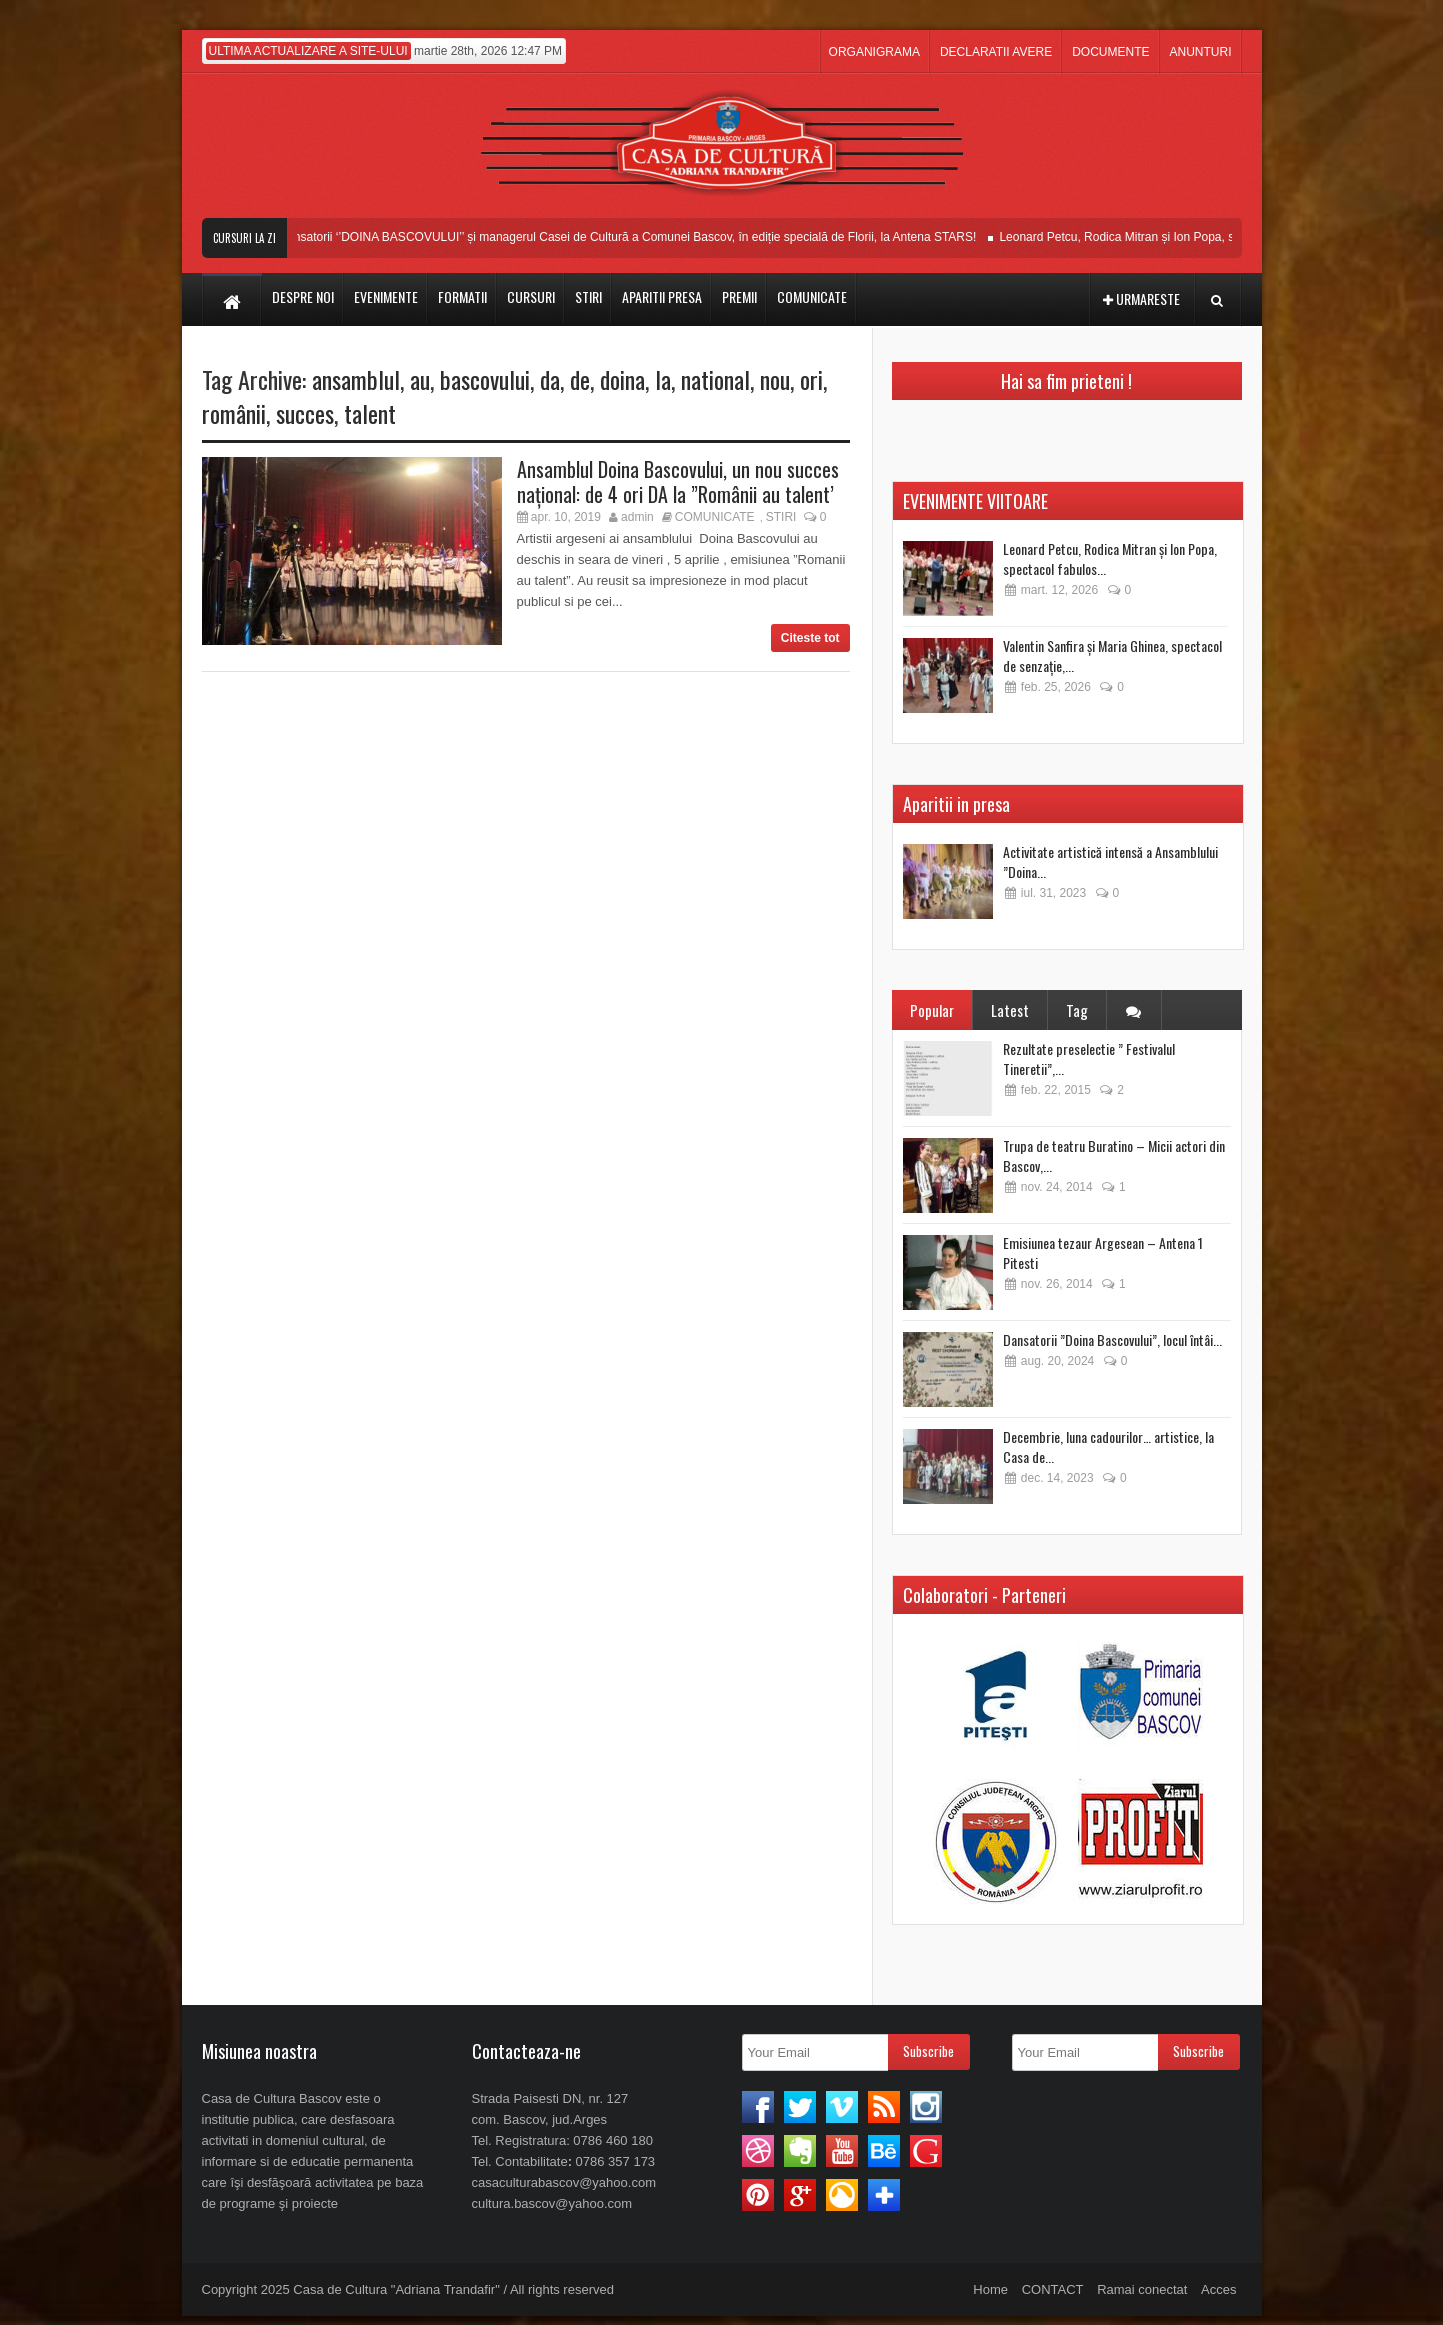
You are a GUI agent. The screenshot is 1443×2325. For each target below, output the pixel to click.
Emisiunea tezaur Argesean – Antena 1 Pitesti (1103, 1252)
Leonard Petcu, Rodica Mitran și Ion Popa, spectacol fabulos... (1110, 558)
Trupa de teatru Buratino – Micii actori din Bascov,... (1114, 1155)
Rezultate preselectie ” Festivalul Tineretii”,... (1089, 1058)
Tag (1077, 1010)
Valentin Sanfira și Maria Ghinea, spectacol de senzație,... (1112, 655)
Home (990, 2289)
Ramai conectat (1142, 2289)
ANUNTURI (1201, 52)
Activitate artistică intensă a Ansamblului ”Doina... (1110, 861)
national (715, 379)
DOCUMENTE (1110, 52)
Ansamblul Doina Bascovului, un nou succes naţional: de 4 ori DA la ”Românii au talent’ (678, 481)
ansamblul (356, 379)
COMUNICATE (715, 517)
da (550, 379)
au (420, 379)
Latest (1010, 1010)
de (580, 379)
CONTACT (1053, 2289)
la (663, 379)
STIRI (781, 517)
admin (637, 517)
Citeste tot (810, 638)
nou (775, 379)
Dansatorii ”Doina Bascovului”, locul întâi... (1112, 1339)
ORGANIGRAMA (874, 52)
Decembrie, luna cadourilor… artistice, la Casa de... (1108, 1446)
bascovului (485, 379)
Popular (932, 1010)
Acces (1218, 2289)
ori (811, 379)
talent (370, 413)
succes (305, 413)
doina (622, 379)
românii (234, 413)
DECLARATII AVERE (996, 52)
